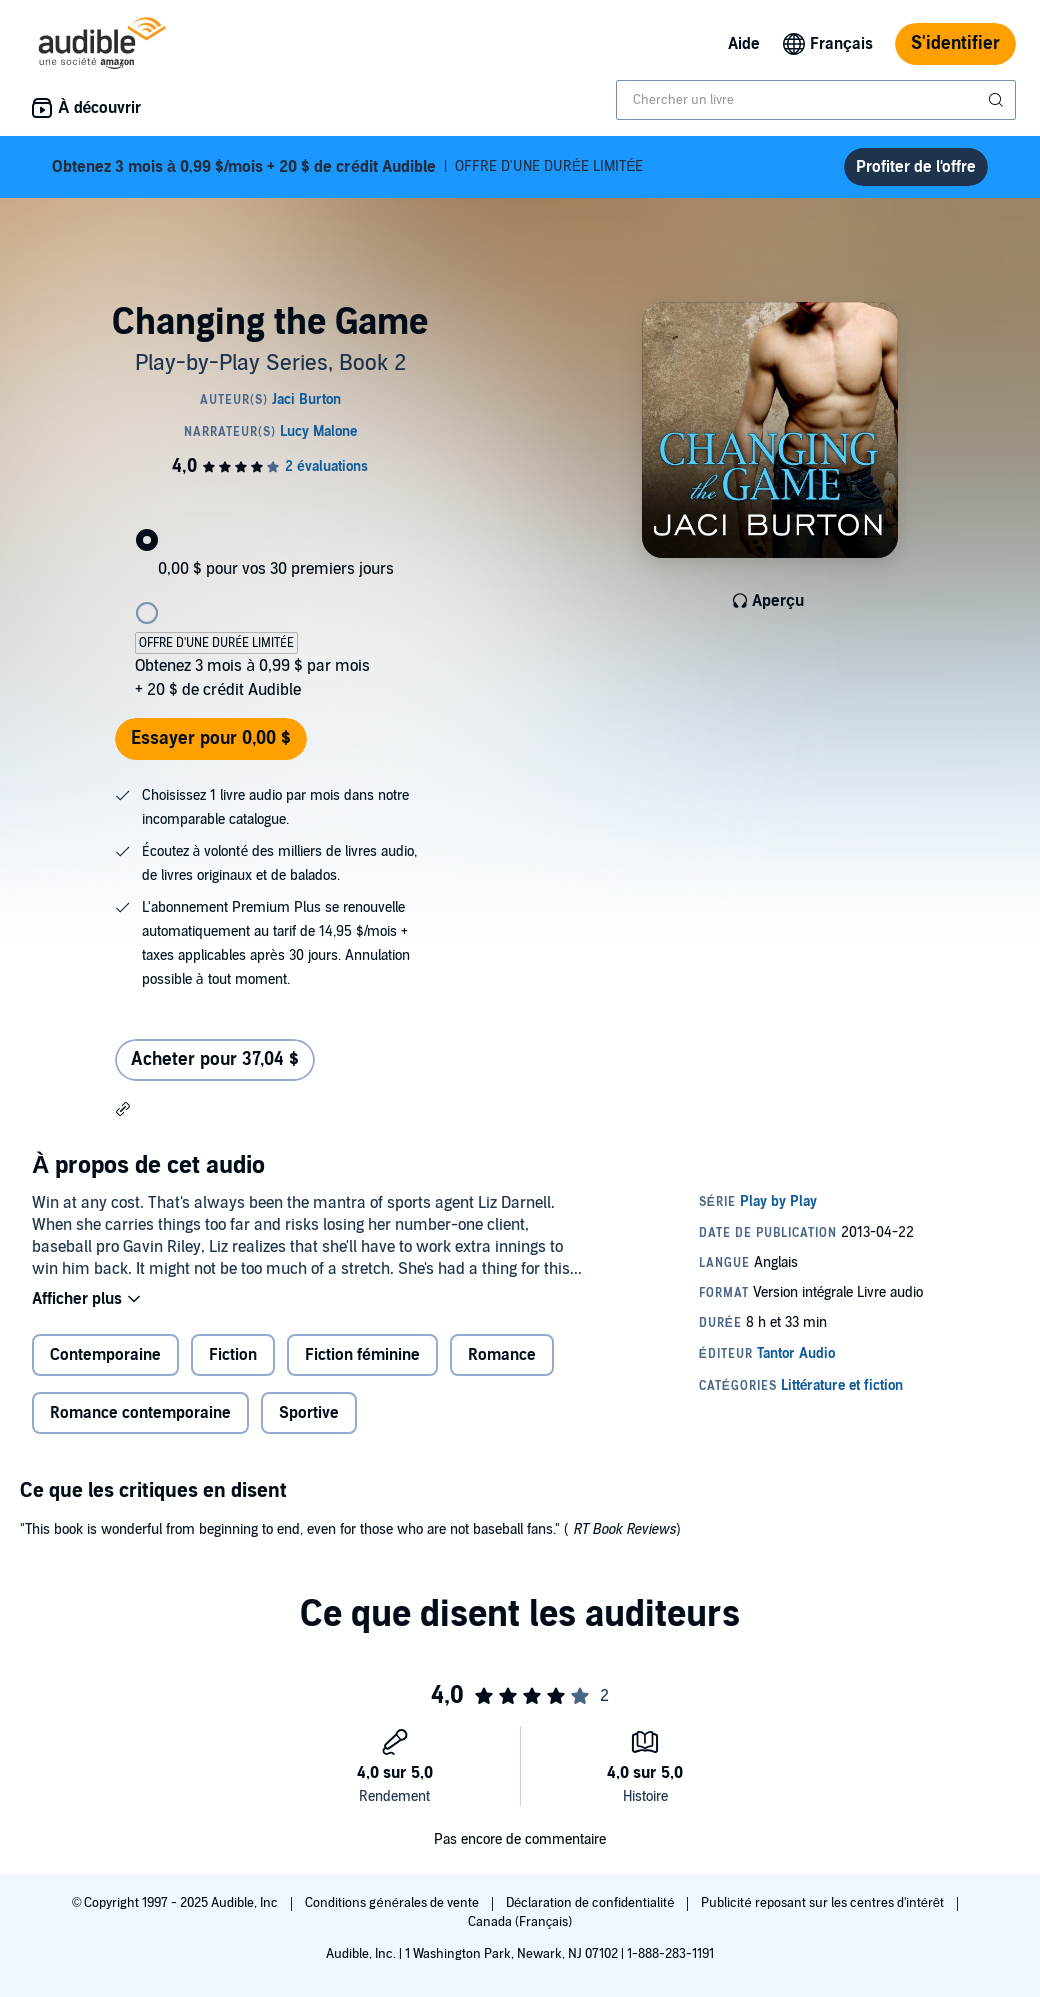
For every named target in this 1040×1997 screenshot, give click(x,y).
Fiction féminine (362, 1355)
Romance (502, 1355)
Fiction (233, 1355)
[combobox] (816, 100)
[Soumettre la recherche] (998, 100)
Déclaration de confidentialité (591, 1903)
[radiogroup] (269, 603)
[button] (123, 1108)
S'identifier (955, 43)
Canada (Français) (520, 1922)
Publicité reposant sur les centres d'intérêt (824, 1903)
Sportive (309, 1413)
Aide (744, 44)
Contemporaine (105, 1355)
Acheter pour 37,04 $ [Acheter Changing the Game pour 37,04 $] (215, 1059)
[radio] (269, 524)
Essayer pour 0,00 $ (211, 738)
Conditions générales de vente (393, 1903)
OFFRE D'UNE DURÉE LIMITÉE (347, 167)
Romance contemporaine (140, 1413)
